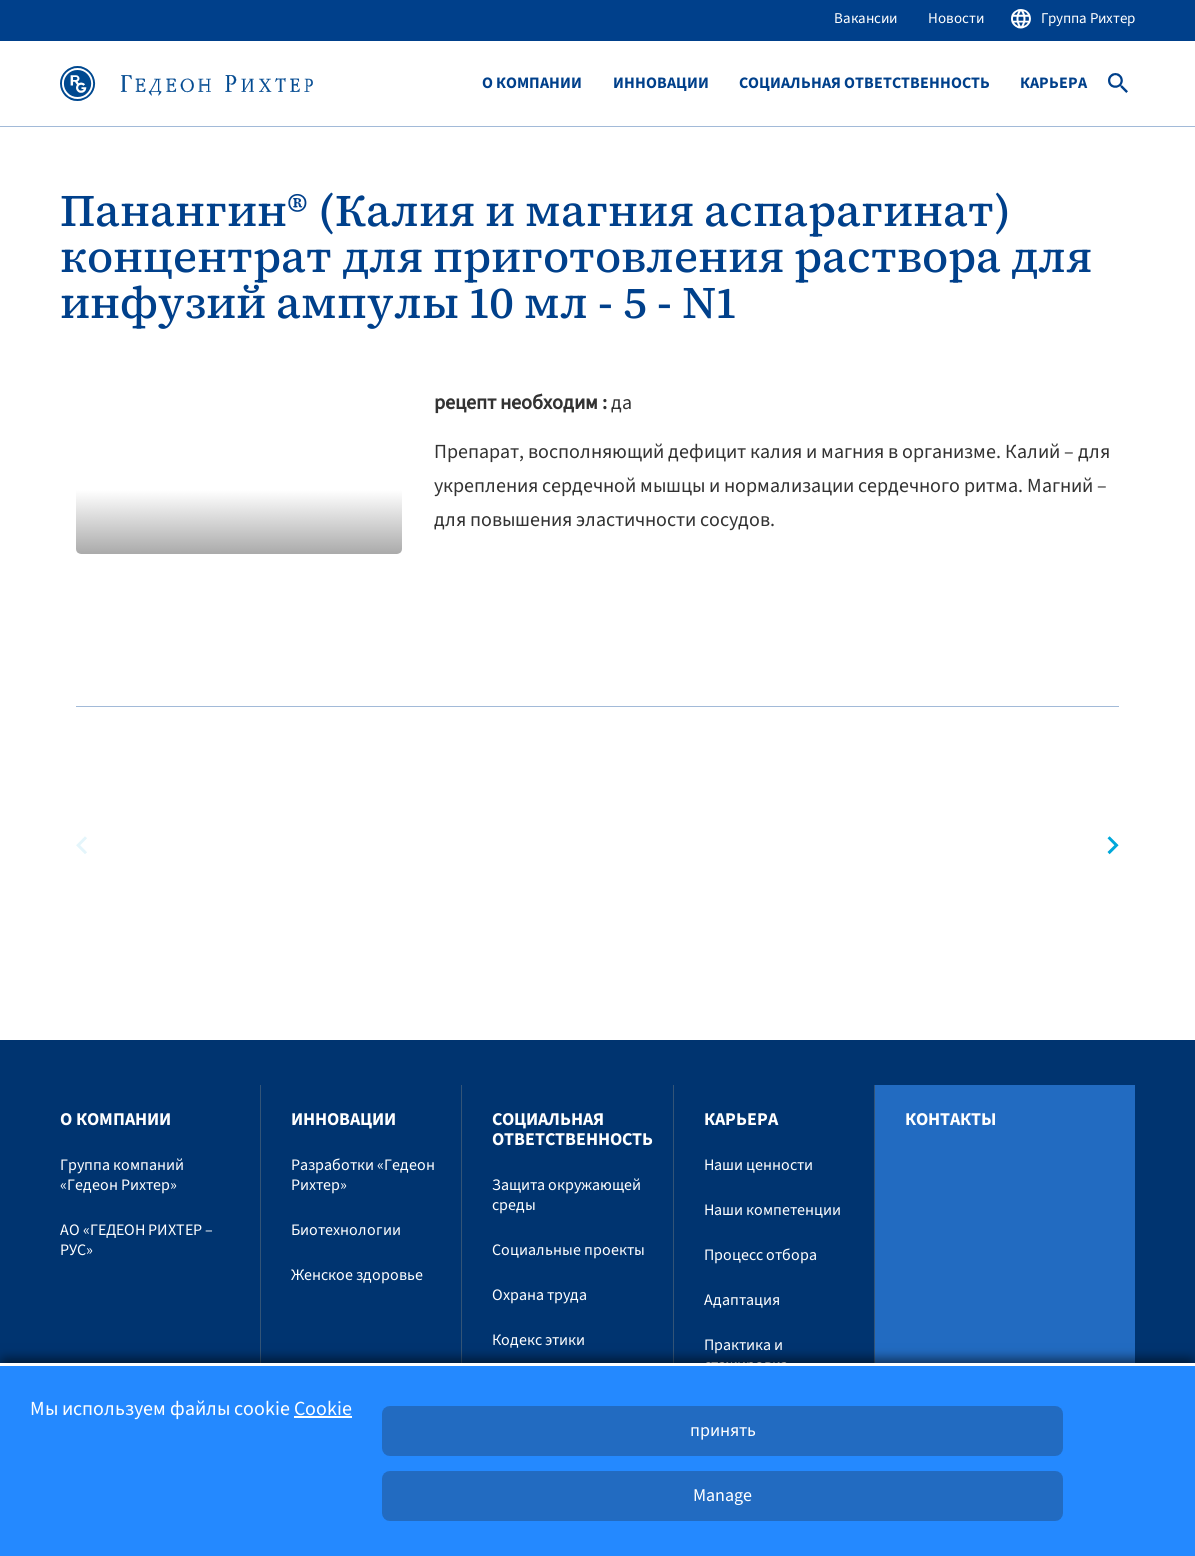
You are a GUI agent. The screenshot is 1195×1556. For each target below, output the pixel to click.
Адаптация (742, 1300)
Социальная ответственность (864, 83)
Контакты (950, 1120)
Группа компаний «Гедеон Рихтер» (122, 1175)
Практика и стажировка (746, 1355)
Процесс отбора (760, 1255)
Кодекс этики (538, 1340)
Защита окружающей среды (566, 1195)
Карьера (1053, 83)
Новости (956, 18)
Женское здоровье (357, 1275)
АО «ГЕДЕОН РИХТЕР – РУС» (136, 1240)
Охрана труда (539, 1295)
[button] (1104, 845)
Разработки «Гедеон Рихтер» (363, 1175)
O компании (532, 83)
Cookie (323, 1409)
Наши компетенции (772, 1210)
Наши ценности (758, 1165)
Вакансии (865, 18)
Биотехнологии (346, 1230)
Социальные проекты (568, 1250)
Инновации (661, 83)
